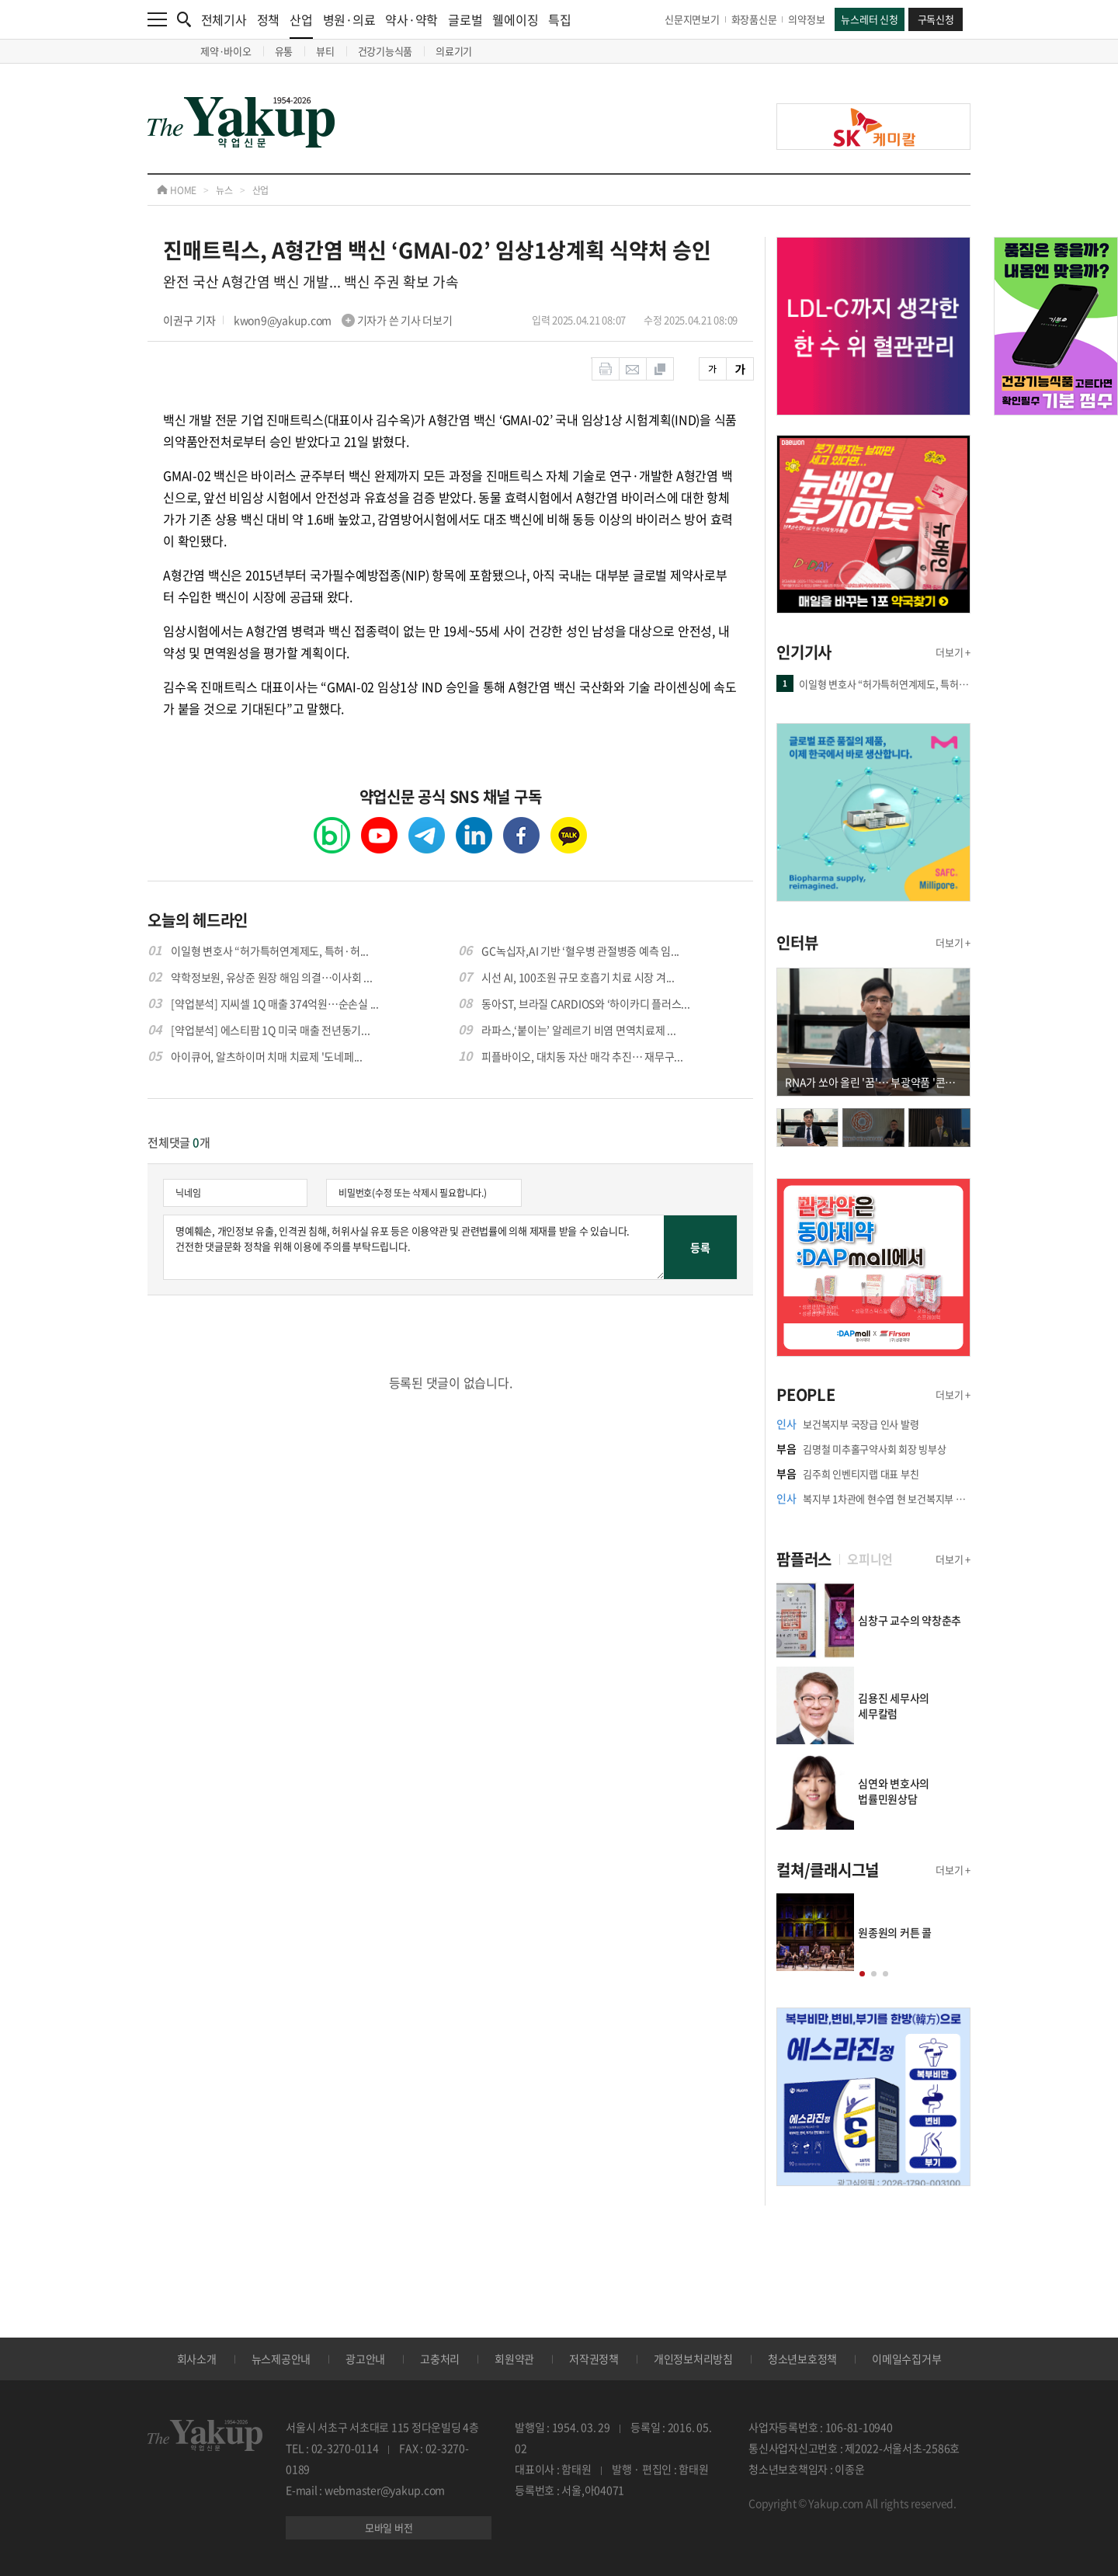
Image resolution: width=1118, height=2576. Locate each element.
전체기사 (224, 19)
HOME (176, 190)
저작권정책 (594, 2358)
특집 (559, 19)
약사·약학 (411, 19)
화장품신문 (754, 19)
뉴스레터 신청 (869, 19)
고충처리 (440, 2358)
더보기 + (953, 652)
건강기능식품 (385, 50)
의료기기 (454, 50)
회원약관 (514, 2358)
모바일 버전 (389, 2527)
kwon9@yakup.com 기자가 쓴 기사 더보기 (343, 320)
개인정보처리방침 (693, 2358)
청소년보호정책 (802, 2358)
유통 (284, 50)
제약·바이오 (226, 50)
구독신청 (936, 19)
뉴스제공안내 (281, 2358)
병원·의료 (349, 19)
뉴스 (224, 190)
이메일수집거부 (906, 2358)
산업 (301, 24)
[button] (862, 1973)
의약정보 (806, 19)
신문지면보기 (692, 19)
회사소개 (197, 2358)
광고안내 (365, 2358)
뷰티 (325, 50)
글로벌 (465, 19)
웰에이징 (515, 19)
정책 (268, 19)
